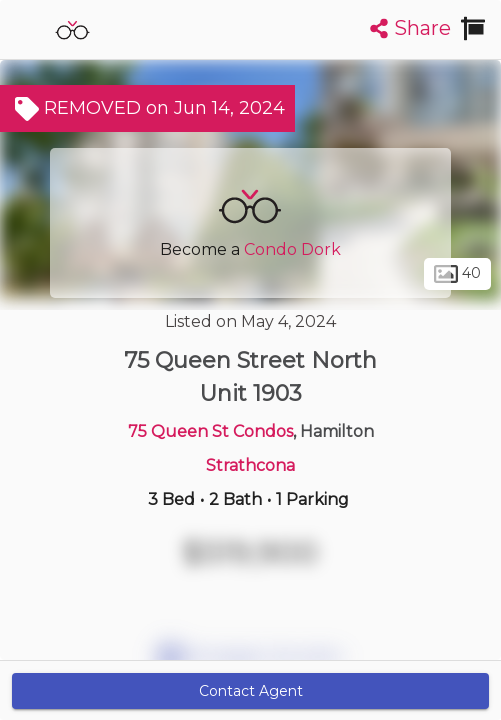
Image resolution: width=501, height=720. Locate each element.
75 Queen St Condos (210, 431)
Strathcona (250, 465)
